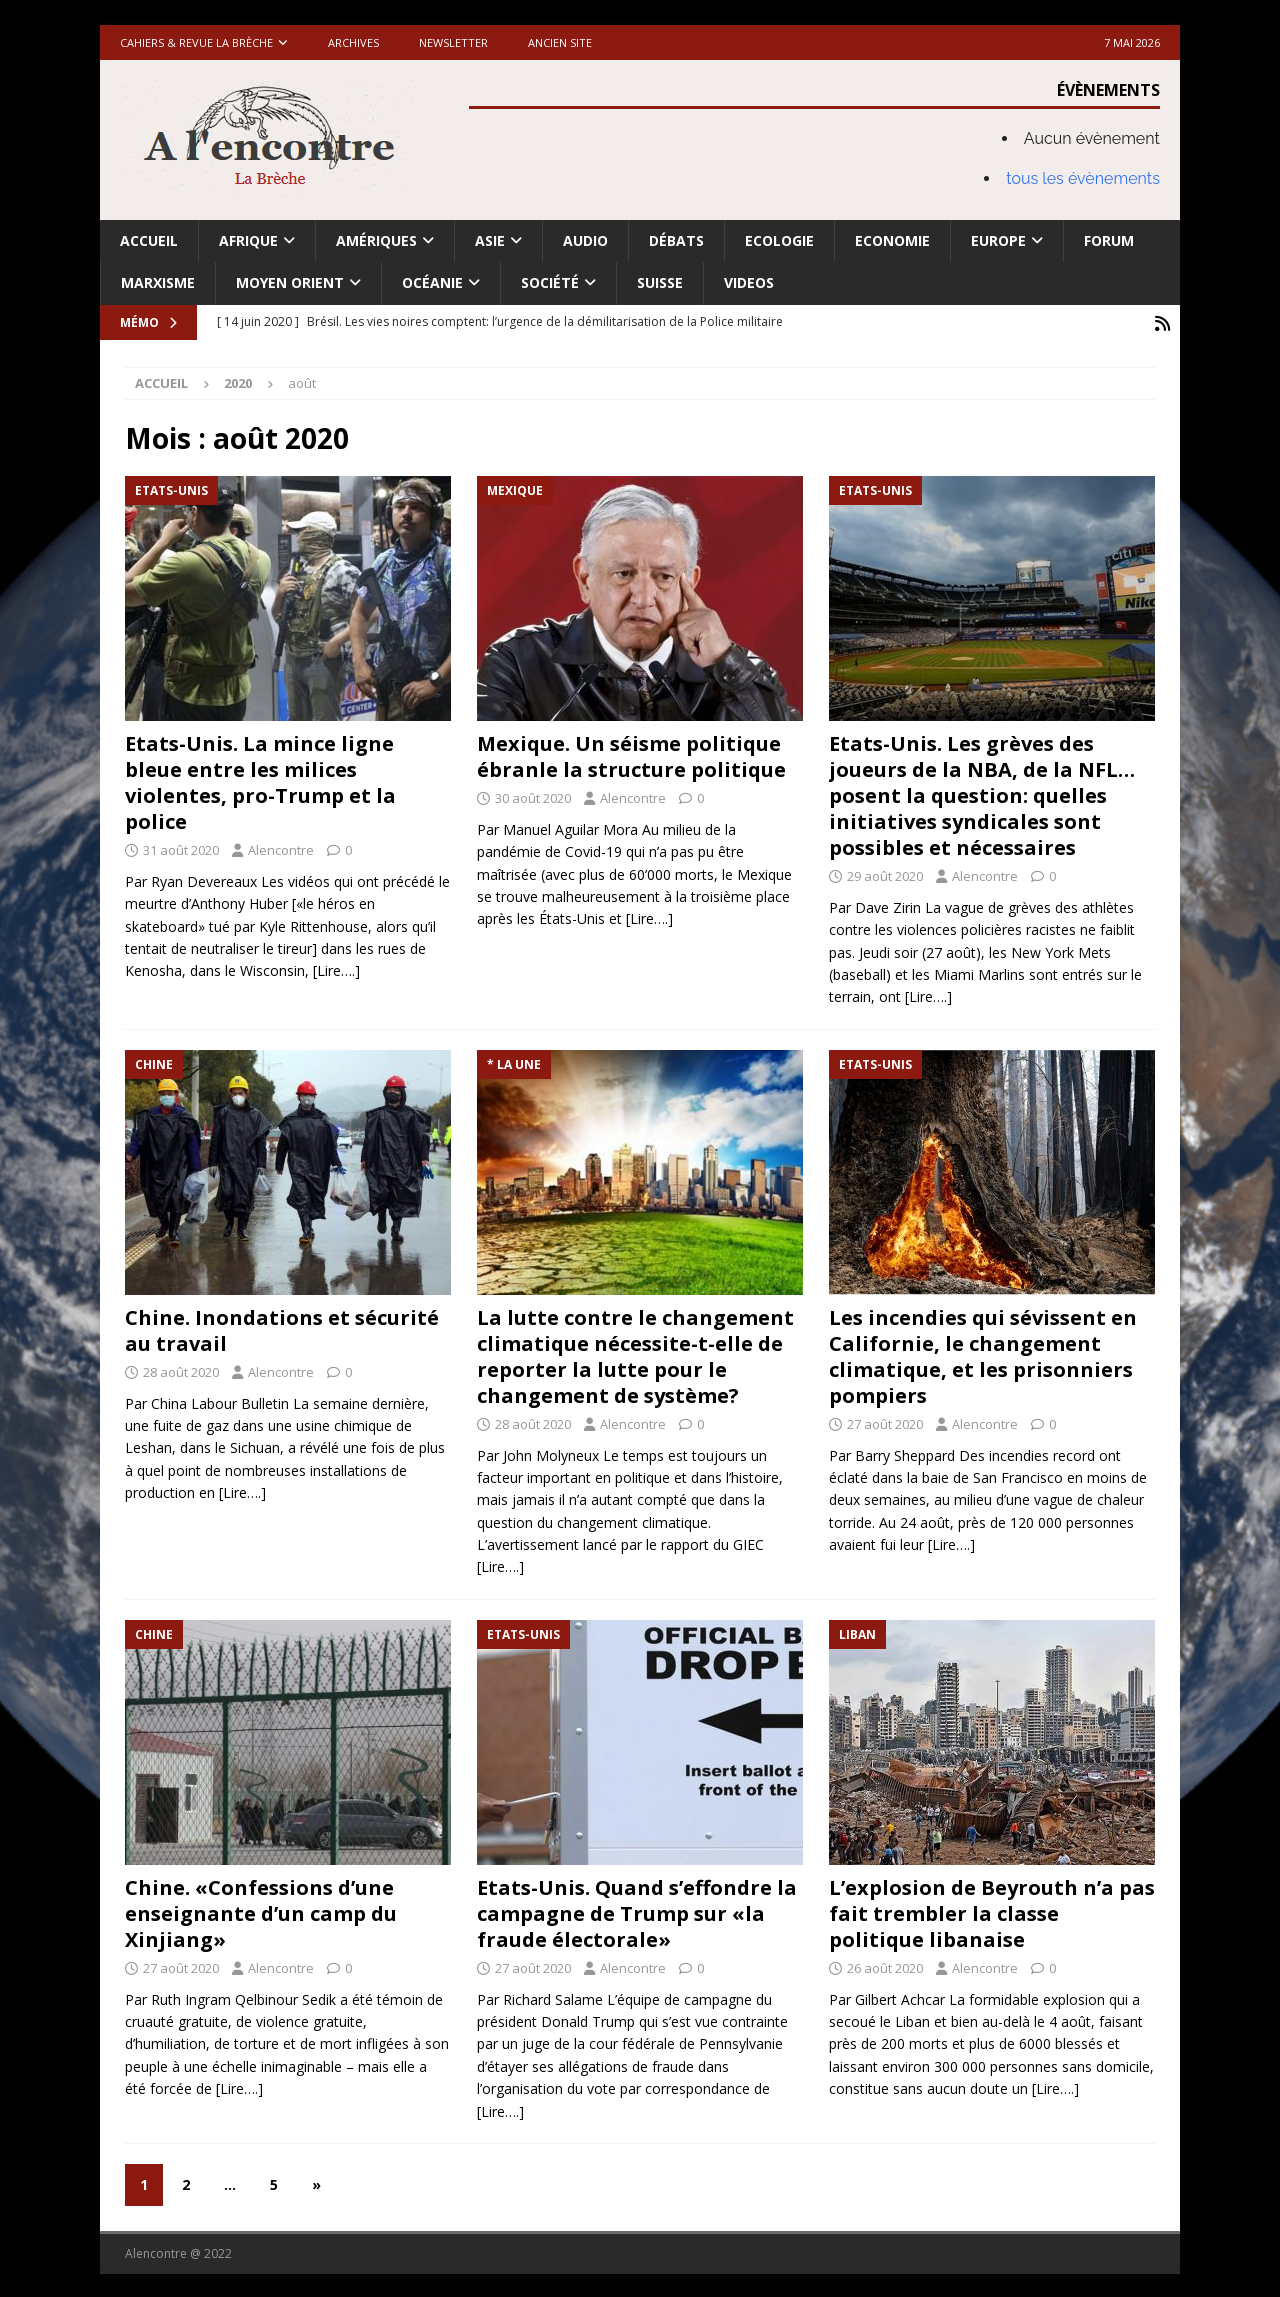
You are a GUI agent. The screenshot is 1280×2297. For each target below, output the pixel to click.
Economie (892, 240)
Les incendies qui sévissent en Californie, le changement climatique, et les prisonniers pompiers (983, 1354)
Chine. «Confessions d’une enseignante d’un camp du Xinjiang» (261, 1911)
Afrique (248, 240)
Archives (353, 42)
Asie (490, 240)
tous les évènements (1083, 178)
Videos (749, 282)
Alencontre (281, 848)
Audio (585, 240)
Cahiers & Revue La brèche (196, 42)
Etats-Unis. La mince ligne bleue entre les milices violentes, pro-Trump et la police (260, 780)
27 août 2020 (885, 1422)
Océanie (432, 282)
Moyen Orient (290, 282)
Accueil (149, 240)
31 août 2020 (181, 848)
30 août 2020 (533, 796)
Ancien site (560, 42)
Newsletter (453, 42)
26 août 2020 (885, 1966)
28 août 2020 (181, 1370)
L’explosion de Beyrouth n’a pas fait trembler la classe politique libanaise (992, 1911)
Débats (676, 240)
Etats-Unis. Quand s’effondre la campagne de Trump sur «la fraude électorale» (637, 1911)
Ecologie (779, 240)
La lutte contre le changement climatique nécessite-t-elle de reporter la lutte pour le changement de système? (635, 1354)
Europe (998, 240)
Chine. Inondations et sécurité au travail (282, 1328)
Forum (1109, 240)
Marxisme (158, 282)
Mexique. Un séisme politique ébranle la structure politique (631, 754)
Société (550, 282)
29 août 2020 (885, 874)
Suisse (660, 282)
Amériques (376, 240)
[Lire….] (336, 968)
